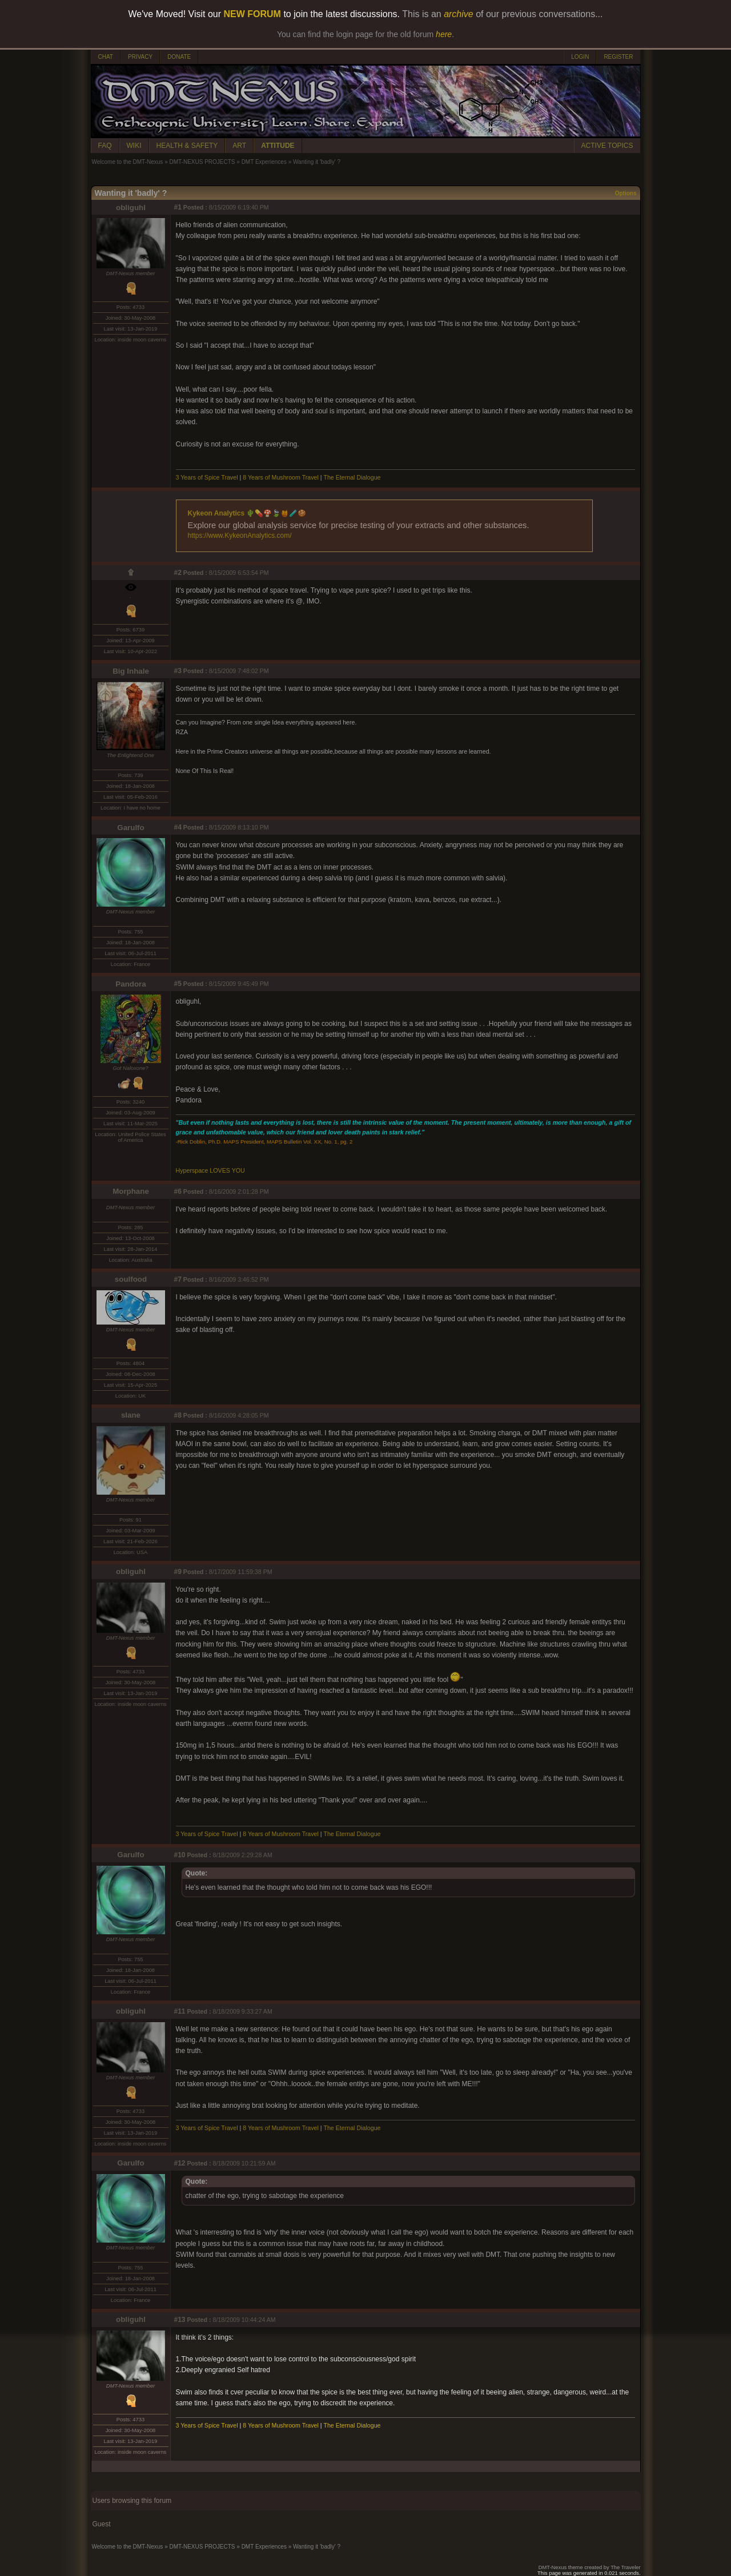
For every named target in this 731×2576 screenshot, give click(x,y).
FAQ (105, 146)
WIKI (134, 146)
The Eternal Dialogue (351, 477)
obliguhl (131, 207)
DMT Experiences (264, 162)
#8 (178, 1415)
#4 (178, 827)
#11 (180, 2011)
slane (130, 1415)
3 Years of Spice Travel (207, 477)
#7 (178, 1279)
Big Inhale (131, 671)
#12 (180, 2163)
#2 (178, 573)
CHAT (105, 57)
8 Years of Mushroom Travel (281, 477)
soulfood (131, 1279)
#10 (180, 1855)
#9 (178, 1572)
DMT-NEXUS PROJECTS (202, 162)
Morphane (131, 1191)
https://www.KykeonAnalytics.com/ (240, 536)
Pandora (130, 984)
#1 (178, 207)
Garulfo (130, 827)
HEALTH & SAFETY (187, 146)
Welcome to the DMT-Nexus (127, 162)
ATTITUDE (277, 146)
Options (626, 193)
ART (239, 146)
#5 (178, 984)
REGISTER (618, 57)
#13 (180, 2320)
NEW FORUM (252, 14)
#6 (178, 1192)
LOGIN (580, 57)
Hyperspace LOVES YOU (210, 1170)
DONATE (179, 57)
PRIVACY (140, 57)
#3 (178, 671)
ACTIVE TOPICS (607, 146)
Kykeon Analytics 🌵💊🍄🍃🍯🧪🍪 (247, 513)
